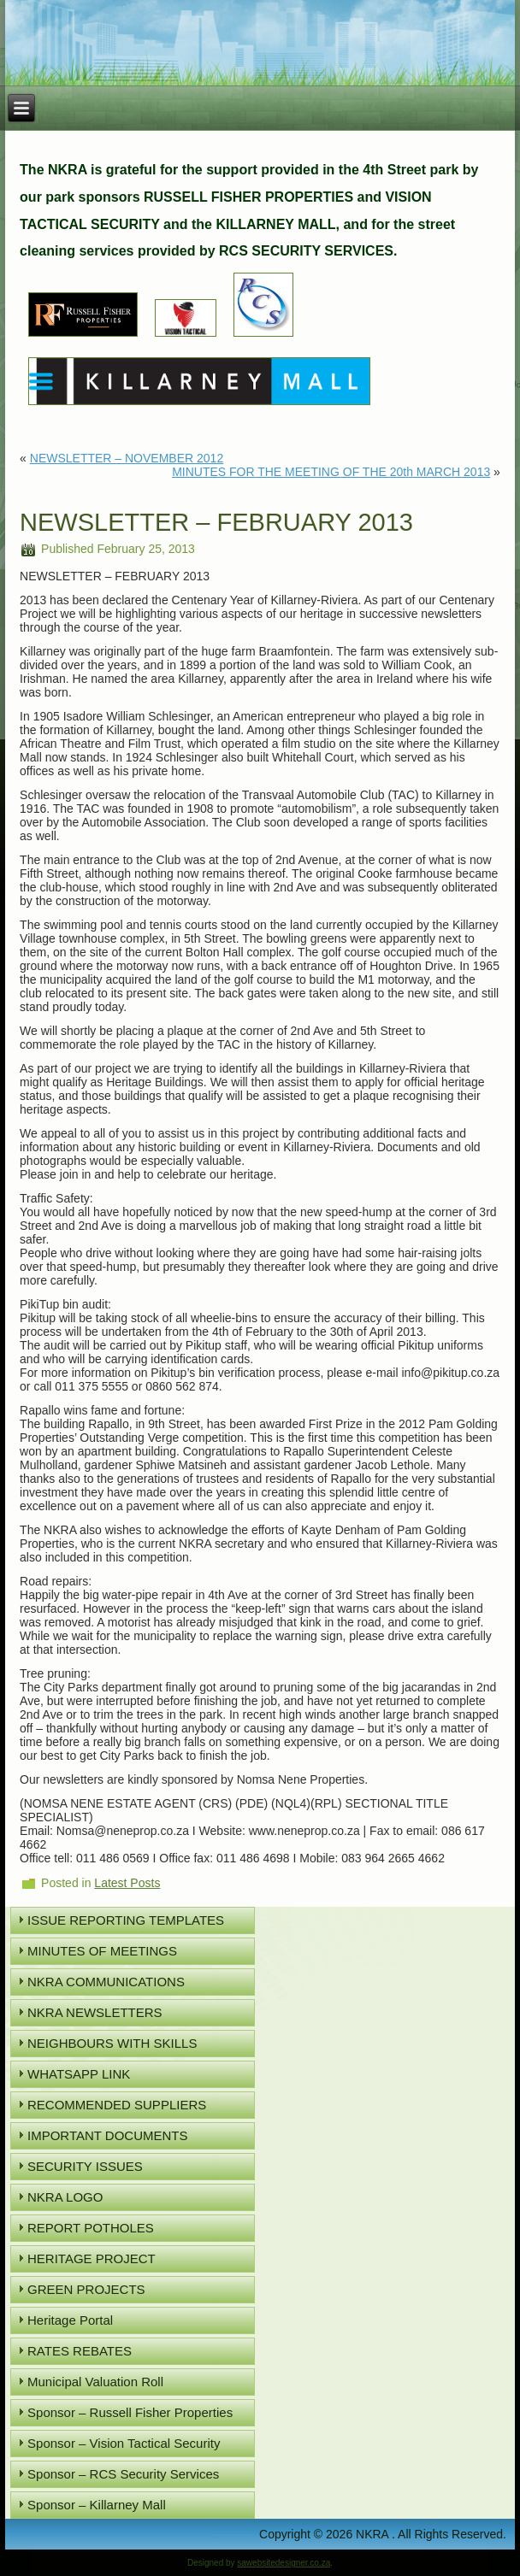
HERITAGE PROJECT (91, 2258)
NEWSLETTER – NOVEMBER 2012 (126, 458)
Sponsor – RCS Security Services (123, 2474)
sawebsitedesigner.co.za (283, 2562)
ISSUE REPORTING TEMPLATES (125, 1920)
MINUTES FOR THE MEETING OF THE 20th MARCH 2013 (331, 472)
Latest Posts (127, 1883)
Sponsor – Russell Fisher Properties (130, 2412)
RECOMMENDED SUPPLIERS (116, 2104)
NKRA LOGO (65, 2197)
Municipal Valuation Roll (95, 2381)
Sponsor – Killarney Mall (96, 2504)
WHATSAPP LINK (78, 2074)
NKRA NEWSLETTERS (94, 2012)
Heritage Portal (70, 2320)
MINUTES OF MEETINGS (102, 1951)
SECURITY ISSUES (85, 2166)
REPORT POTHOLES (90, 2227)
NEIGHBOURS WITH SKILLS (112, 2043)
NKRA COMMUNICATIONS (106, 1981)
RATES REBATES (79, 2351)
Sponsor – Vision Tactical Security (123, 2443)
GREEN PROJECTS (86, 2289)
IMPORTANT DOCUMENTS (107, 2135)
